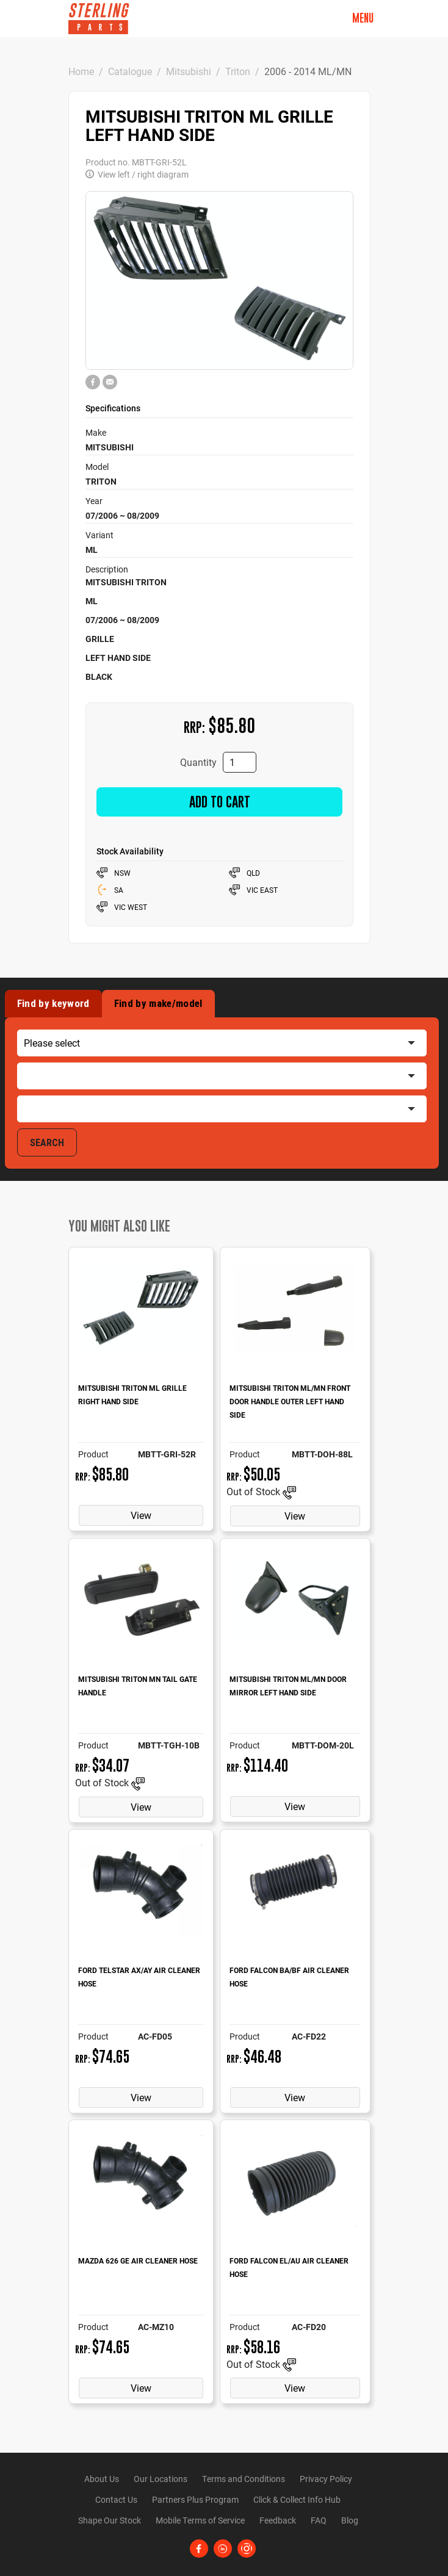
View (141, 1515)
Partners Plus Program (195, 2499)
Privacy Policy (326, 2478)
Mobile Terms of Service (200, 2520)
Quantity (198, 762)
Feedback (277, 2520)
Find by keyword (53, 1003)
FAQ (319, 2520)
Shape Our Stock (109, 2520)
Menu (363, 18)
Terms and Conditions (243, 2478)
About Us (101, 2478)
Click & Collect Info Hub (297, 2499)
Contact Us (116, 2499)
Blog (349, 2520)
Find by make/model (158, 1003)
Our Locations (160, 2478)
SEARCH (47, 1142)
